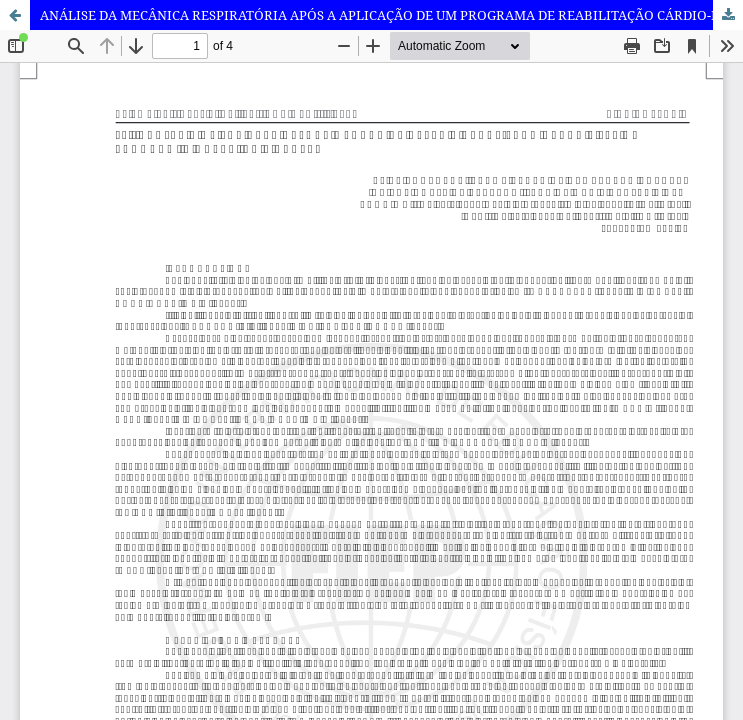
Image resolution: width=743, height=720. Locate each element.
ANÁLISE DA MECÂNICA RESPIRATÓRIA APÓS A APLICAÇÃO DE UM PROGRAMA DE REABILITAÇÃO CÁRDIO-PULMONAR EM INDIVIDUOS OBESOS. (391, 15)
